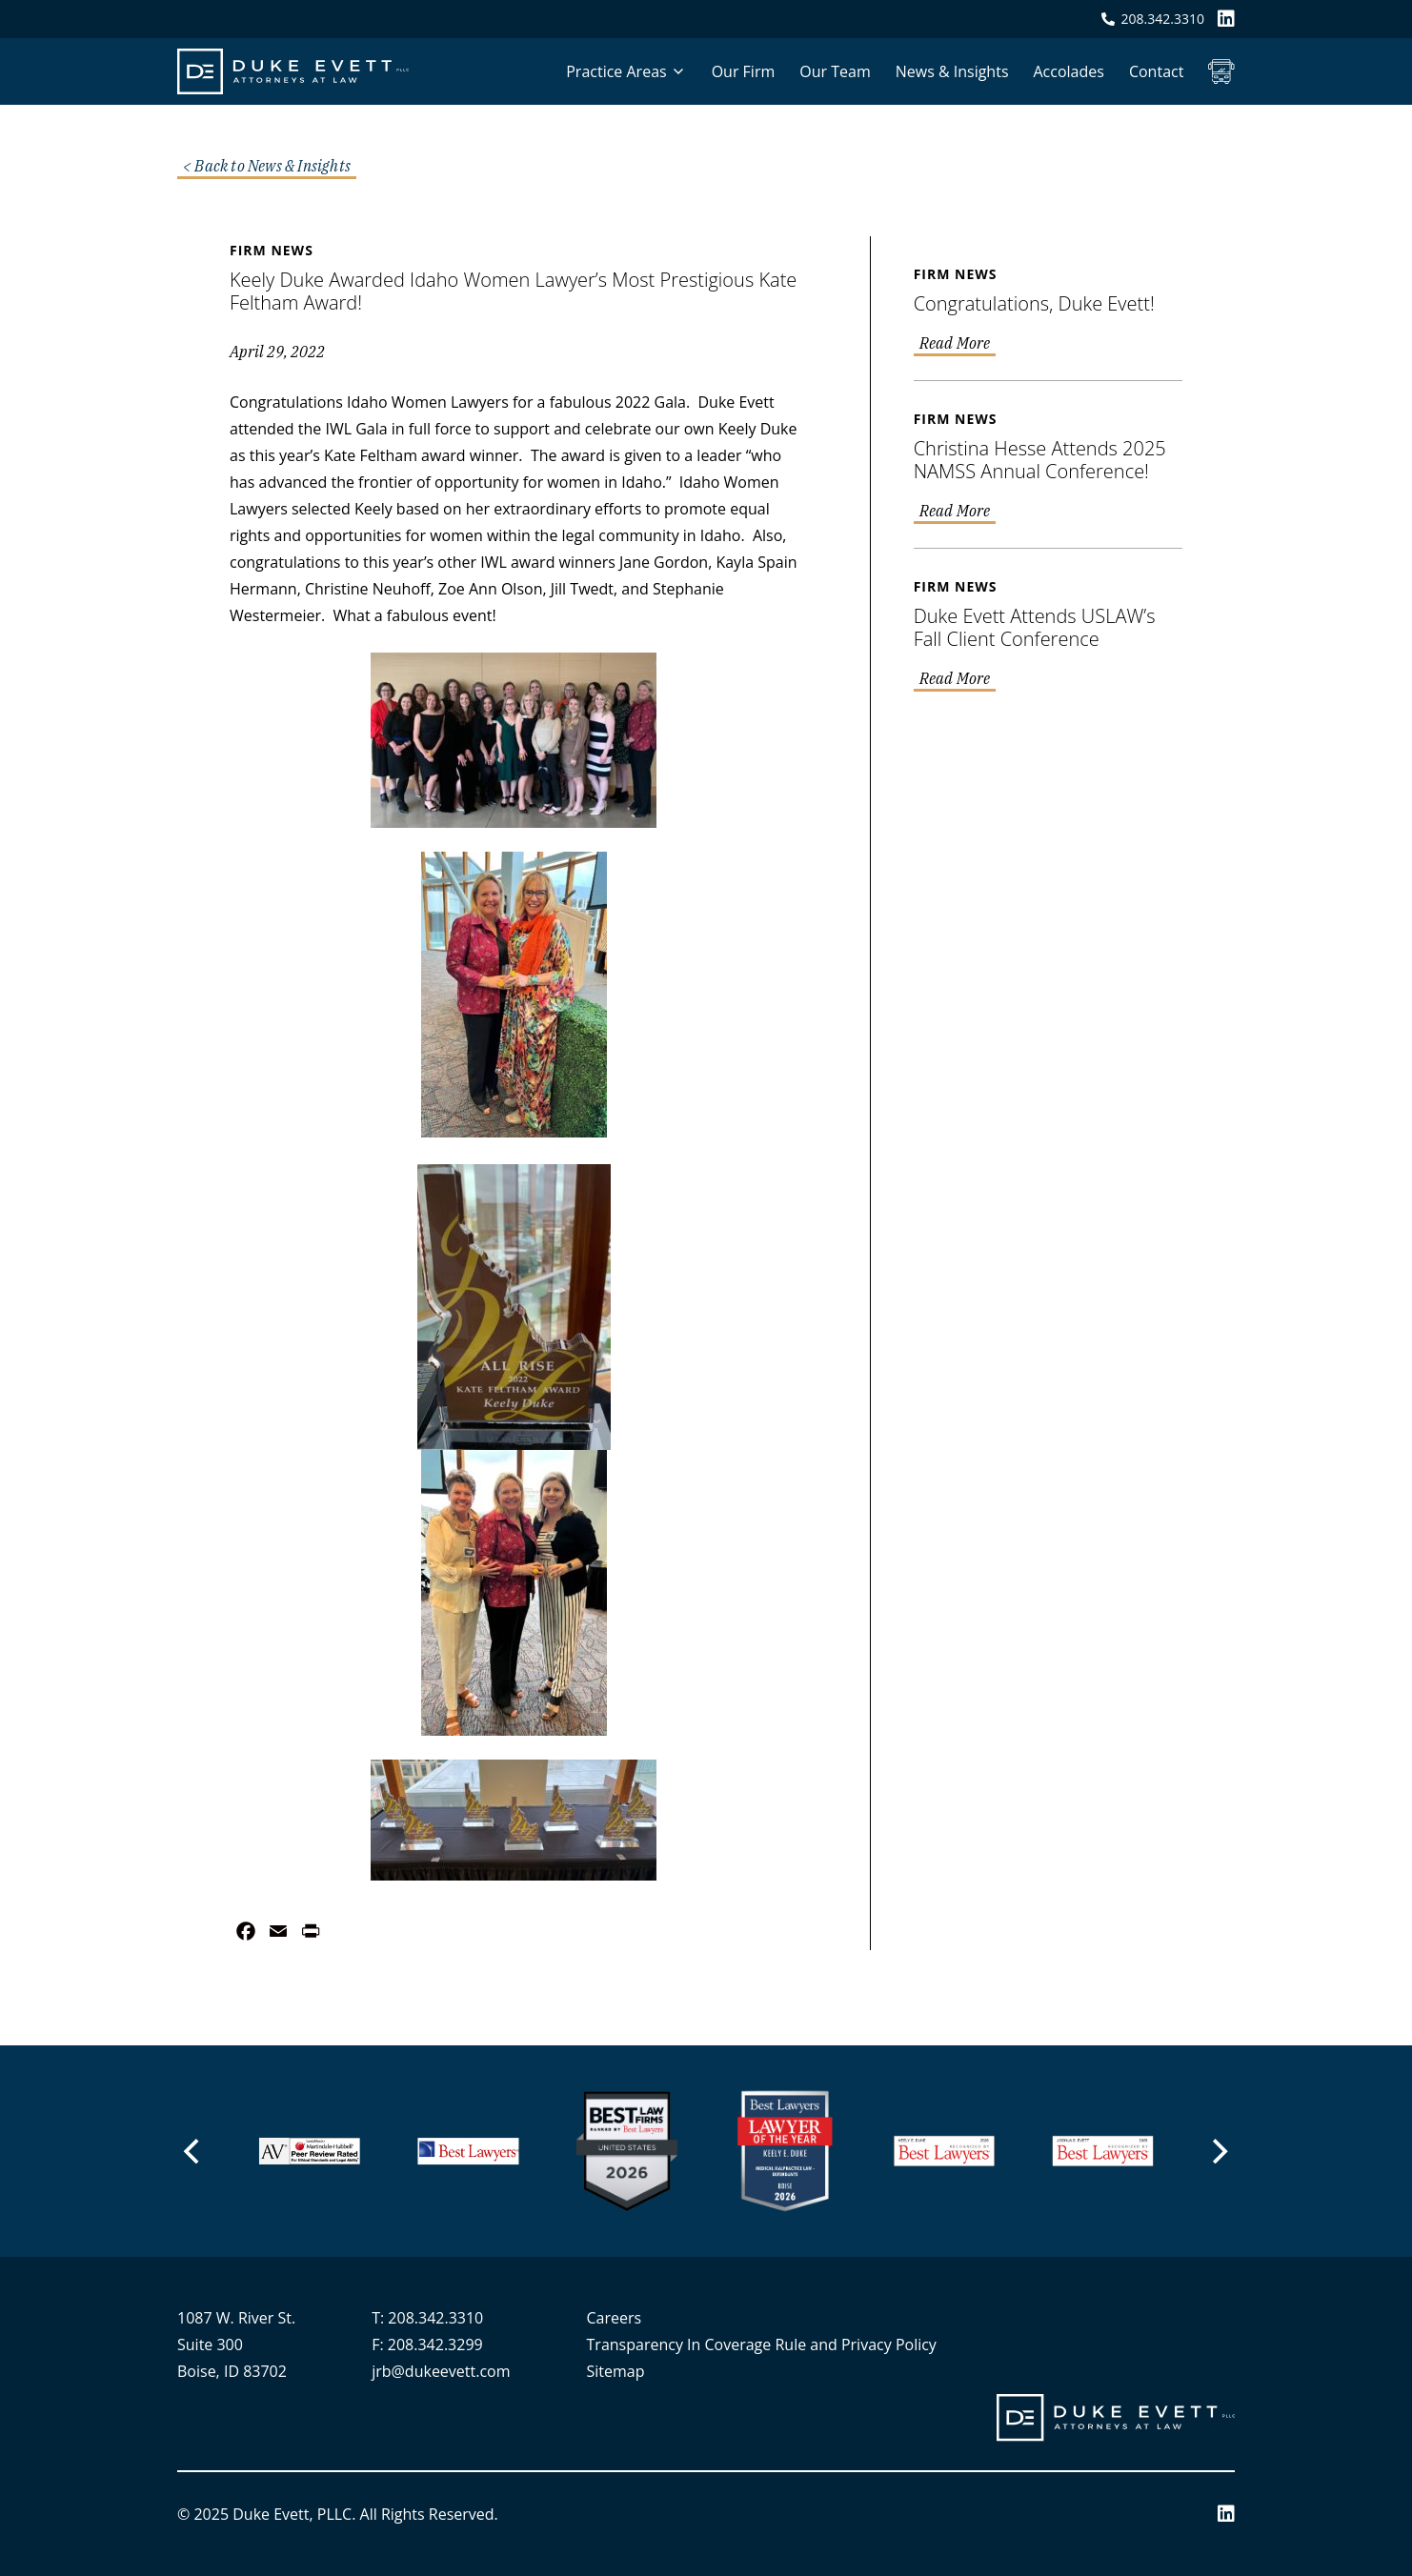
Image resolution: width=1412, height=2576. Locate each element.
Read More (955, 343)
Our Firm (744, 71)
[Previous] (194, 2151)
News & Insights (952, 71)
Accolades (1069, 71)
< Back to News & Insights (267, 166)
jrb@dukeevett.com (441, 2371)
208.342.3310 (435, 2317)
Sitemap (616, 2371)
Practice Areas (616, 71)
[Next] (1219, 2151)
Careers (614, 2317)
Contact (1156, 71)
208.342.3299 (435, 2344)
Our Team (834, 71)
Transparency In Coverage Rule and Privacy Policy (762, 2344)
